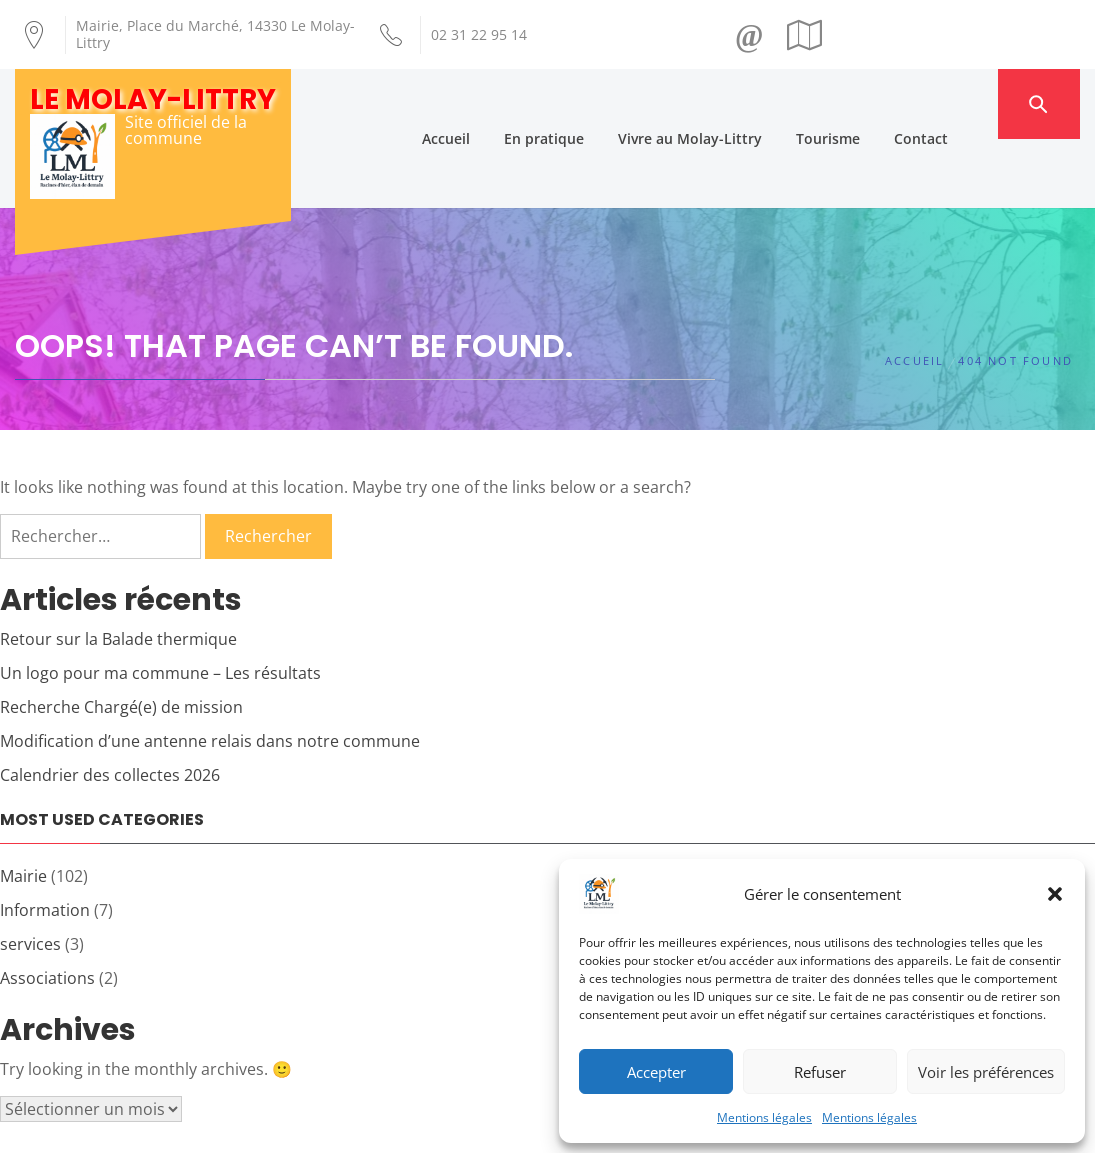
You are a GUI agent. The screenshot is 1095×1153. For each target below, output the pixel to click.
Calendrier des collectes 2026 (110, 706)
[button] (1055, 894)
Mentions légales (764, 1117)
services (30, 875)
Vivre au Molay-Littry (725, 103)
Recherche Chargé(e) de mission (121, 638)
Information (45, 841)
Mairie (23, 807)
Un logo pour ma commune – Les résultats (160, 604)
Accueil (481, 103)
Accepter (656, 1072)
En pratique (579, 103)
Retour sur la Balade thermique (118, 570)
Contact (956, 103)
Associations (47, 909)
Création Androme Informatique (363, 1126)
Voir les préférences (986, 1072)
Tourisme (863, 103)
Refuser (820, 1072)
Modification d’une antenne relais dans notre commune (210, 672)
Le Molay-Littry (153, 99)
